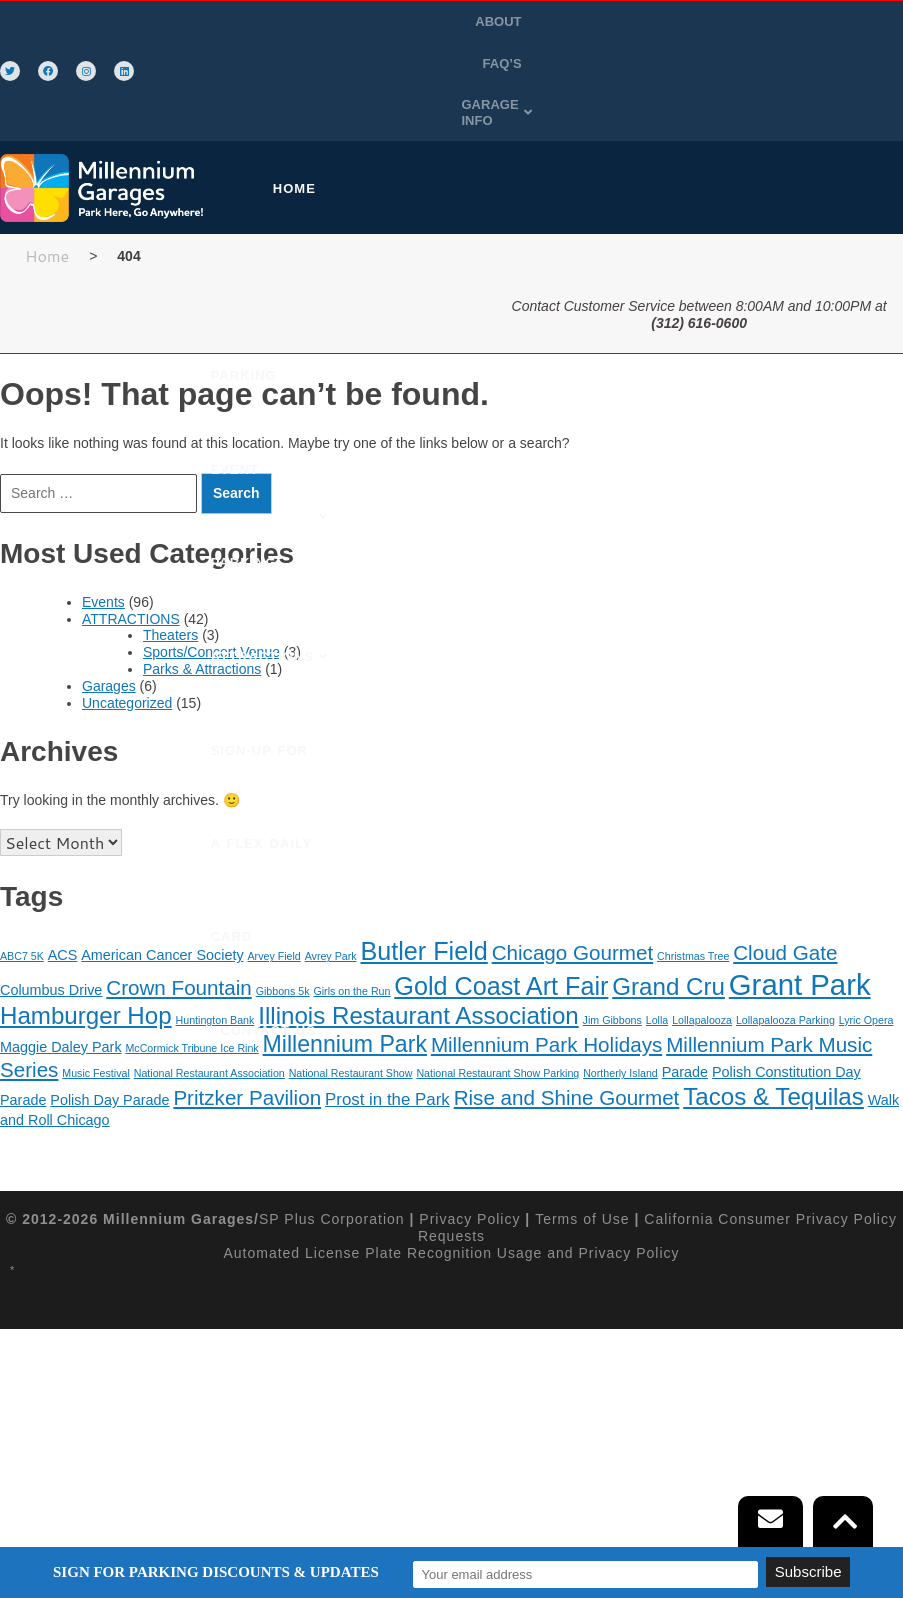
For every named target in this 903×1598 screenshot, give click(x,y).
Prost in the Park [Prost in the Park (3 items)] (387, 1042)
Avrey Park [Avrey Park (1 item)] (331, 899)
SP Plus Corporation (332, 1162)
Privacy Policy (469, 1162)
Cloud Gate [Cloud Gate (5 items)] (785, 895)
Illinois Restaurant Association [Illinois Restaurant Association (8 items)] (418, 958)
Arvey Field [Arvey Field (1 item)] (273, 899)
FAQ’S (609, 21)
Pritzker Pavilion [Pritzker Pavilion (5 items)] (247, 1040)
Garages (109, 629)
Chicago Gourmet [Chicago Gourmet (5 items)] (573, 895)
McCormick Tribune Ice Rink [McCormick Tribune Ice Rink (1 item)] (191, 991)
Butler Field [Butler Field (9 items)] (423, 894)
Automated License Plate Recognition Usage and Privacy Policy (451, 1196)
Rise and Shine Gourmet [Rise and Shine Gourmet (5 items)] (567, 1040)
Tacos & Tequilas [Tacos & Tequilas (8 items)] (773, 1039)
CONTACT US (432, 413)
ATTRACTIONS (131, 562)
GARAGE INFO (586, 63)
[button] (586, 64)
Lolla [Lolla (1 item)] (657, 963)
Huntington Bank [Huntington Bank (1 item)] (215, 963)
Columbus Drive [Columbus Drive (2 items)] (51, 932)
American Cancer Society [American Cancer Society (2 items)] (162, 898)
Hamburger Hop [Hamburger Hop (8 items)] (86, 958)
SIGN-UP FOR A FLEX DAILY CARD (353, 319)
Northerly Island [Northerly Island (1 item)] (620, 1016)
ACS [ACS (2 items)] (63, 898)
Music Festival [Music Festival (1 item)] (96, 1016)
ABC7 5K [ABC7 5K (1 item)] (22, 899)
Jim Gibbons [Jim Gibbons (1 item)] (612, 963)
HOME (278, 131)
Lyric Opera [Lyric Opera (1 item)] (866, 963)
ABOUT (547, 21)
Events (103, 545)
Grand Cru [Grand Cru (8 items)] (668, 928)
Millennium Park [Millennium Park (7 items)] (345, 987)
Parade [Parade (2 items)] (685, 1015)
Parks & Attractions (202, 612)
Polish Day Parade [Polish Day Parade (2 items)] (109, 1043)
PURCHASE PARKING (407, 131)
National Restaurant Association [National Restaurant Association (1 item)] (209, 1016)
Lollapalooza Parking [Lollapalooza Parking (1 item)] (785, 963)
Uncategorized (127, 645)
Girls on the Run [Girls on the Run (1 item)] (351, 933)
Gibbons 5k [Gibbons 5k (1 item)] (283, 933)
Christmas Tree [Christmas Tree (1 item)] (693, 899)
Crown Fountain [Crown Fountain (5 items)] (178, 929)
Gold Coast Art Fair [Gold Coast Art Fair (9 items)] (501, 928)
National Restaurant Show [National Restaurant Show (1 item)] (351, 1016)
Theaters (170, 578)
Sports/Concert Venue (211, 595)
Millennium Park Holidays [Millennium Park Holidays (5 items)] (546, 987)
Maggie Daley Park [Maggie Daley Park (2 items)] (61, 990)
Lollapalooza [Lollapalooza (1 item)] (702, 963)
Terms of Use (582, 1162)
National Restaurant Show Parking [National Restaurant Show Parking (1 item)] (497, 1016)
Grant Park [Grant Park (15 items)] (800, 926)
